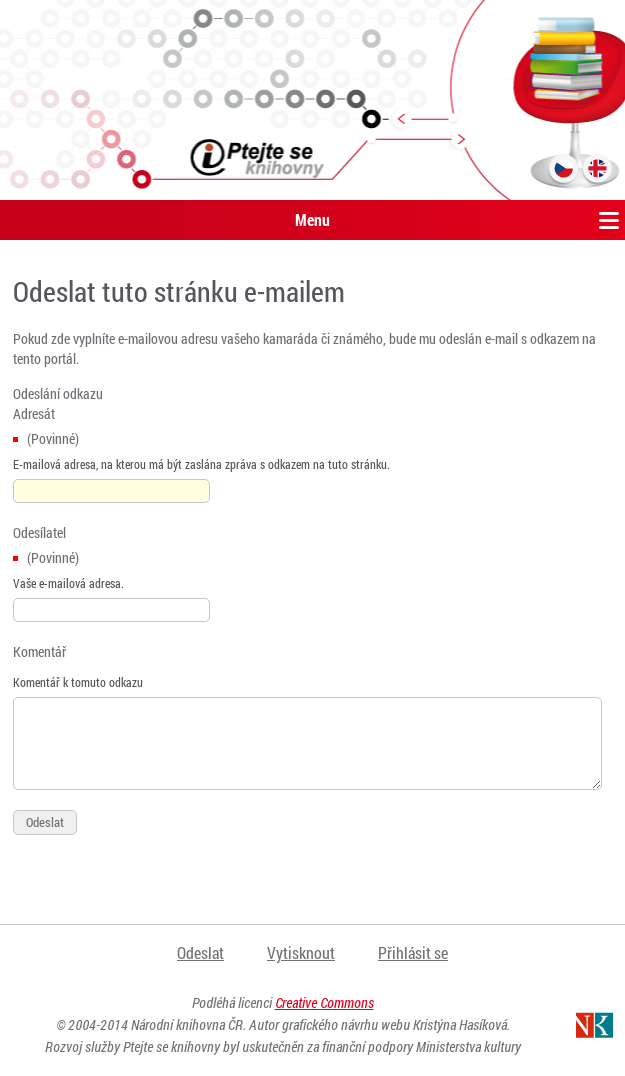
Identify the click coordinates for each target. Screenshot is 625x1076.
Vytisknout (301, 952)
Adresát (34, 413)
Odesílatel (39, 532)
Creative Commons (324, 1002)
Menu (312, 219)
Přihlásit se (413, 952)
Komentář (39, 651)
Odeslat (200, 952)
